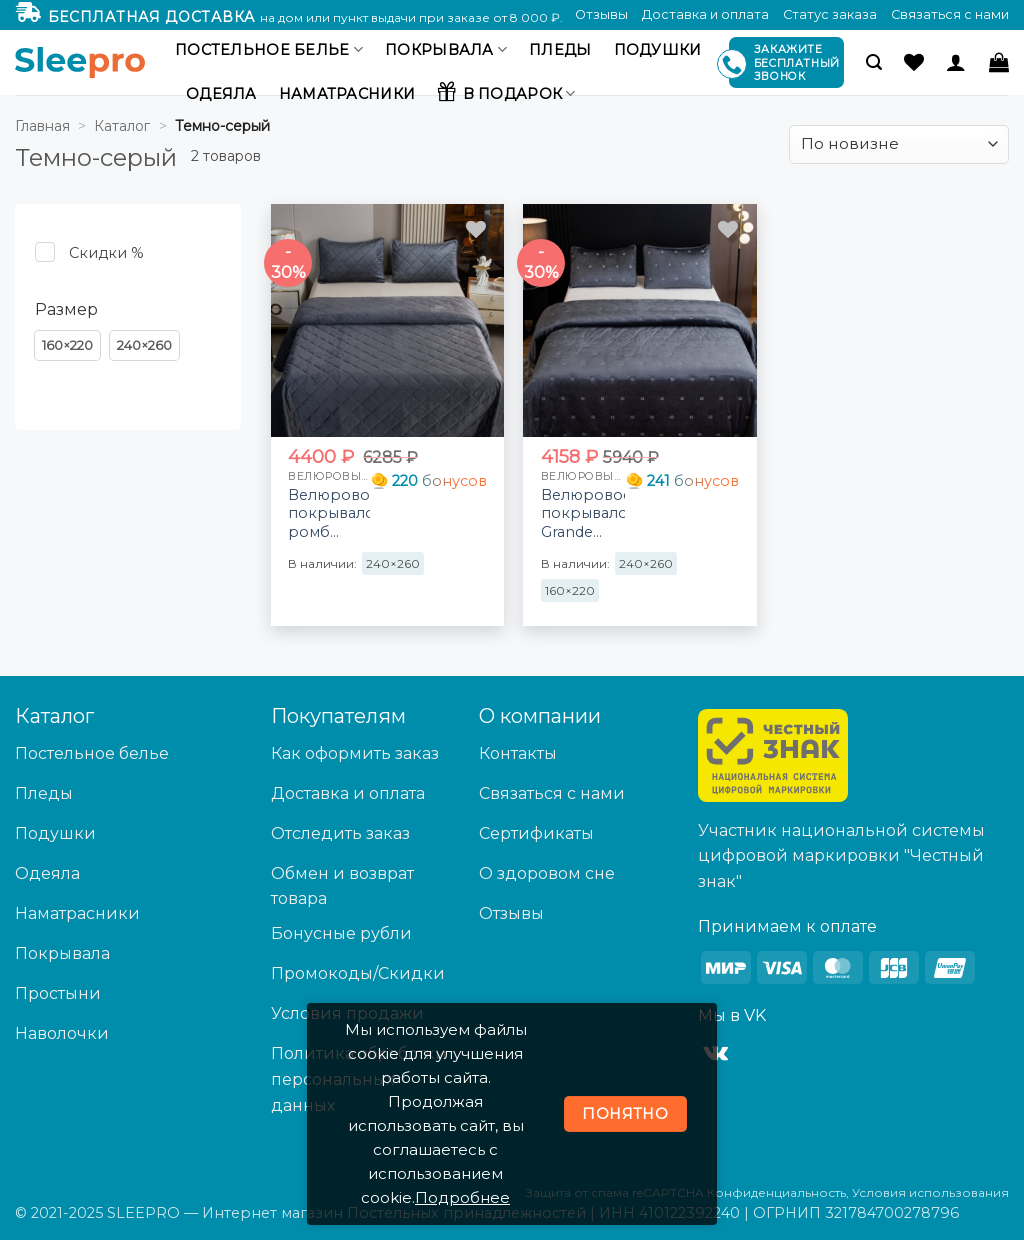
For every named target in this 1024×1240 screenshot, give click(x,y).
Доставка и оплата (705, 14)
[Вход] (956, 62)
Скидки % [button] (106, 253)
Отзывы (601, 14)
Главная (42, 126)
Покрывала (446, 49)
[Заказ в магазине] (899, 144)
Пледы (560, 50)
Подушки (658, 50)
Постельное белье (269, 49)
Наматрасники (347, 94)
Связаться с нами (950, 14)
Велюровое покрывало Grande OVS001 (583, 514)
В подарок (506, 91)
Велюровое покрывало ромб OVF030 (329, 514)
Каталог (122, 126)
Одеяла (221, 94)
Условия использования (930, 1192)
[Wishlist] (914, 62)
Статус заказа (830, 14)
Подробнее (462, 1197)
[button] (874, 62)
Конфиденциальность (776, 1192)
